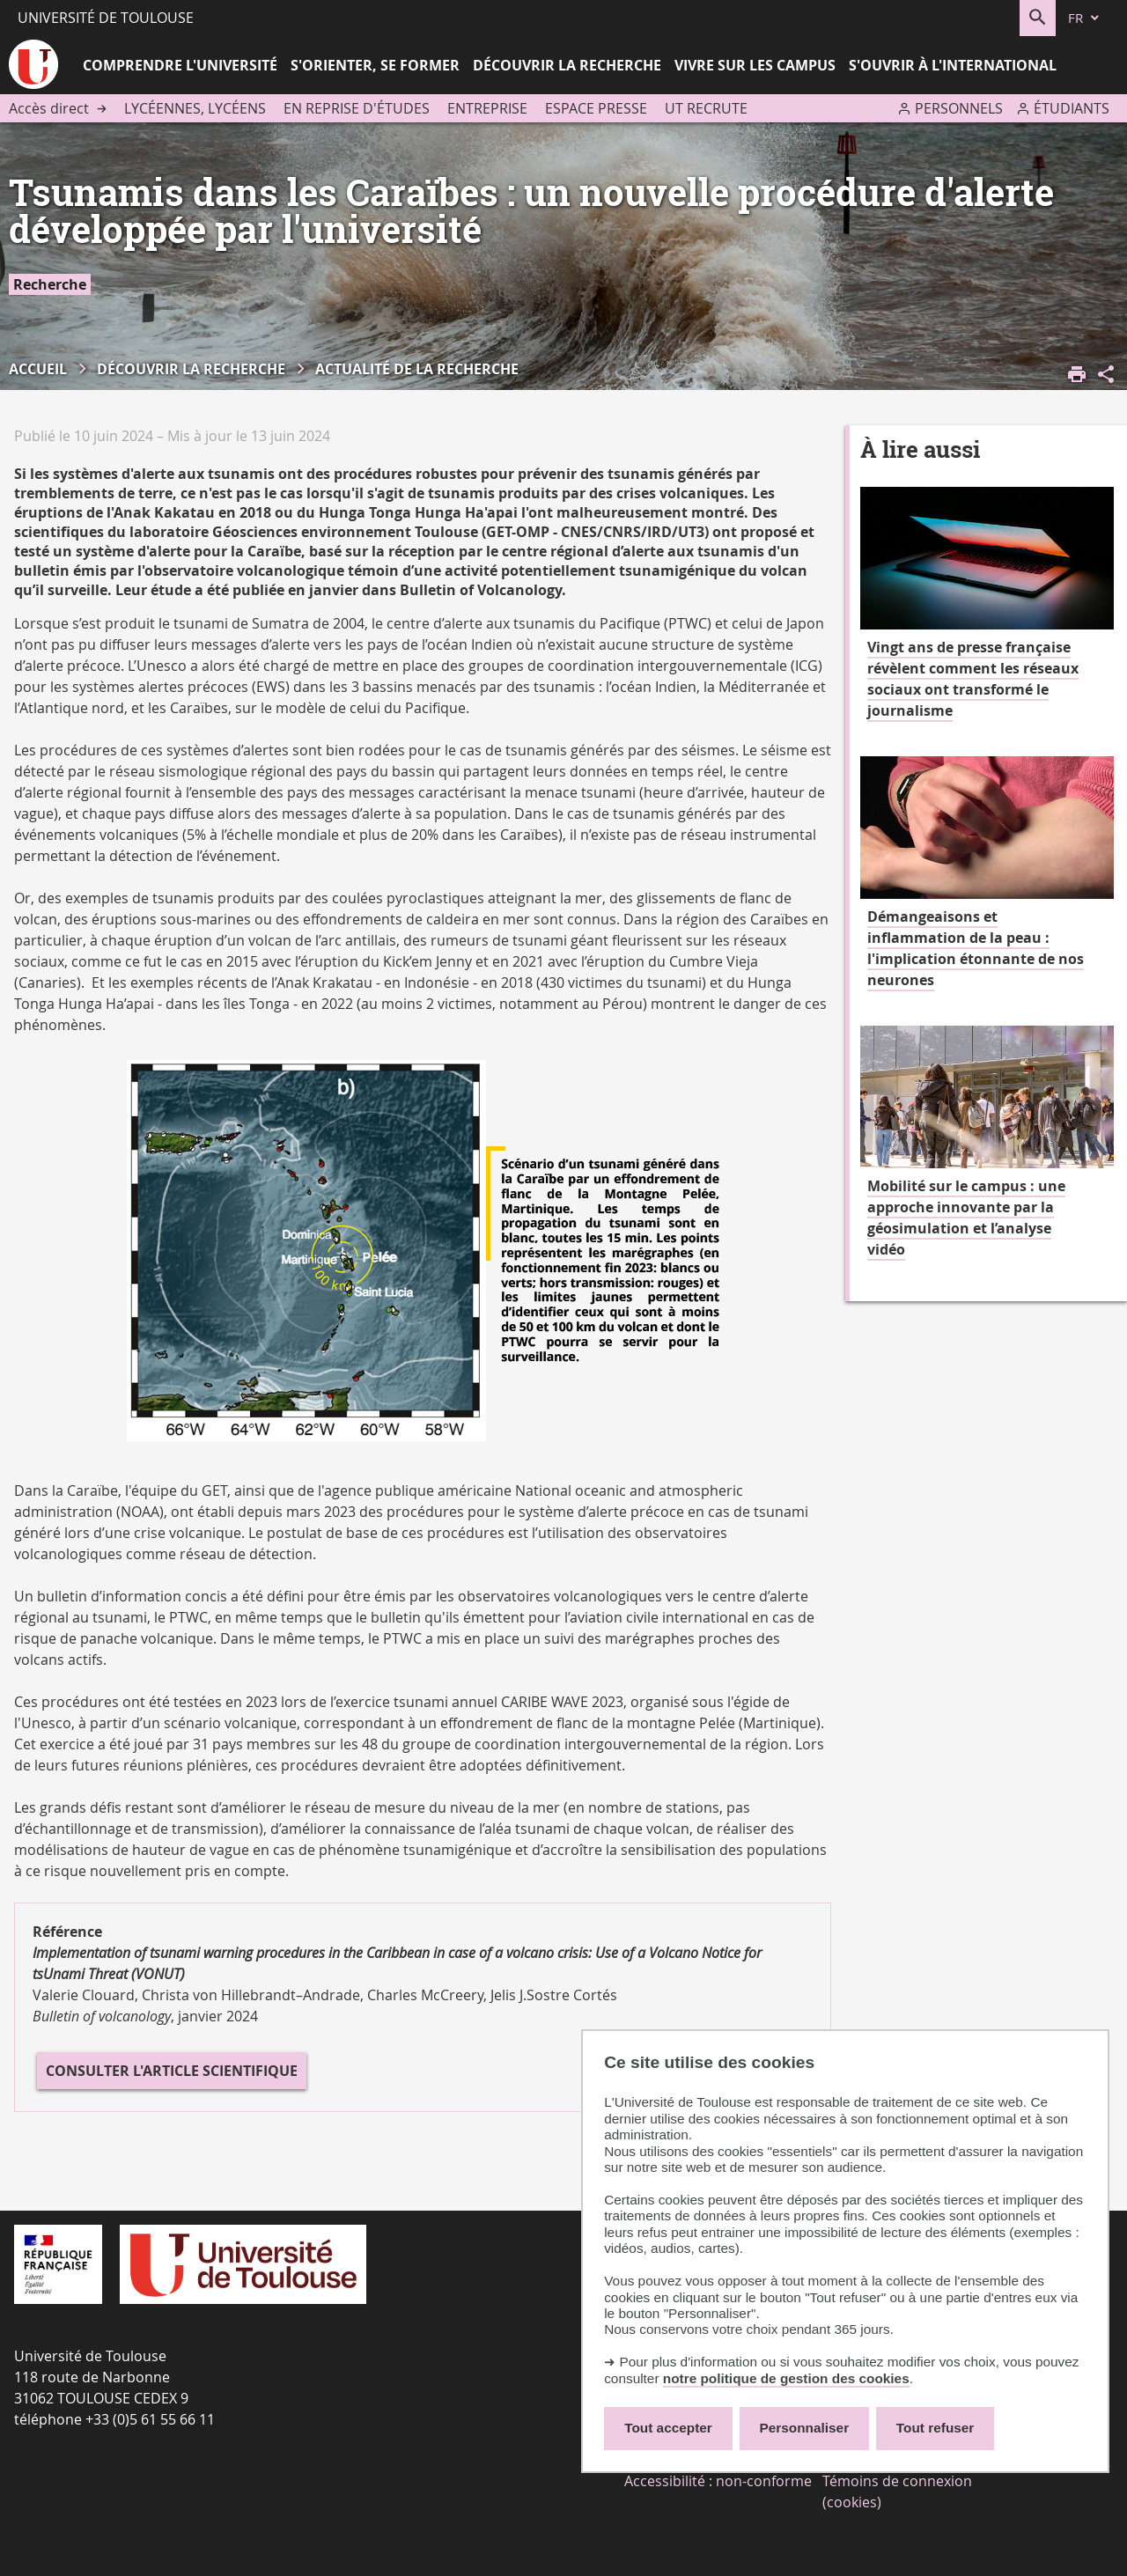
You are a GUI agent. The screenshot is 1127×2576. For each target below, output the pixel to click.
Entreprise (487, 108)
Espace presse (596, 108)
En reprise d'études (357, 108)
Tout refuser (935, 2427)
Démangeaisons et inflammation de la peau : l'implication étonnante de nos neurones (975, 948)
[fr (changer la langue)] (1084, 18)
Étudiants (1071, 108)
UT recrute (706, 108)
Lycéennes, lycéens (195, 108)
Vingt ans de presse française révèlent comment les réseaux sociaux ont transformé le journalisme (973, 678)
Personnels (959, 108)
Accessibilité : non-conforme (718, 2481)
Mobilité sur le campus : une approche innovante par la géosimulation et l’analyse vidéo (966, 1217)
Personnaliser (805, 2427)
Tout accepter (668, 2427)
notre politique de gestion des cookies (786, 2378)
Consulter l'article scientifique (172, 2070)
